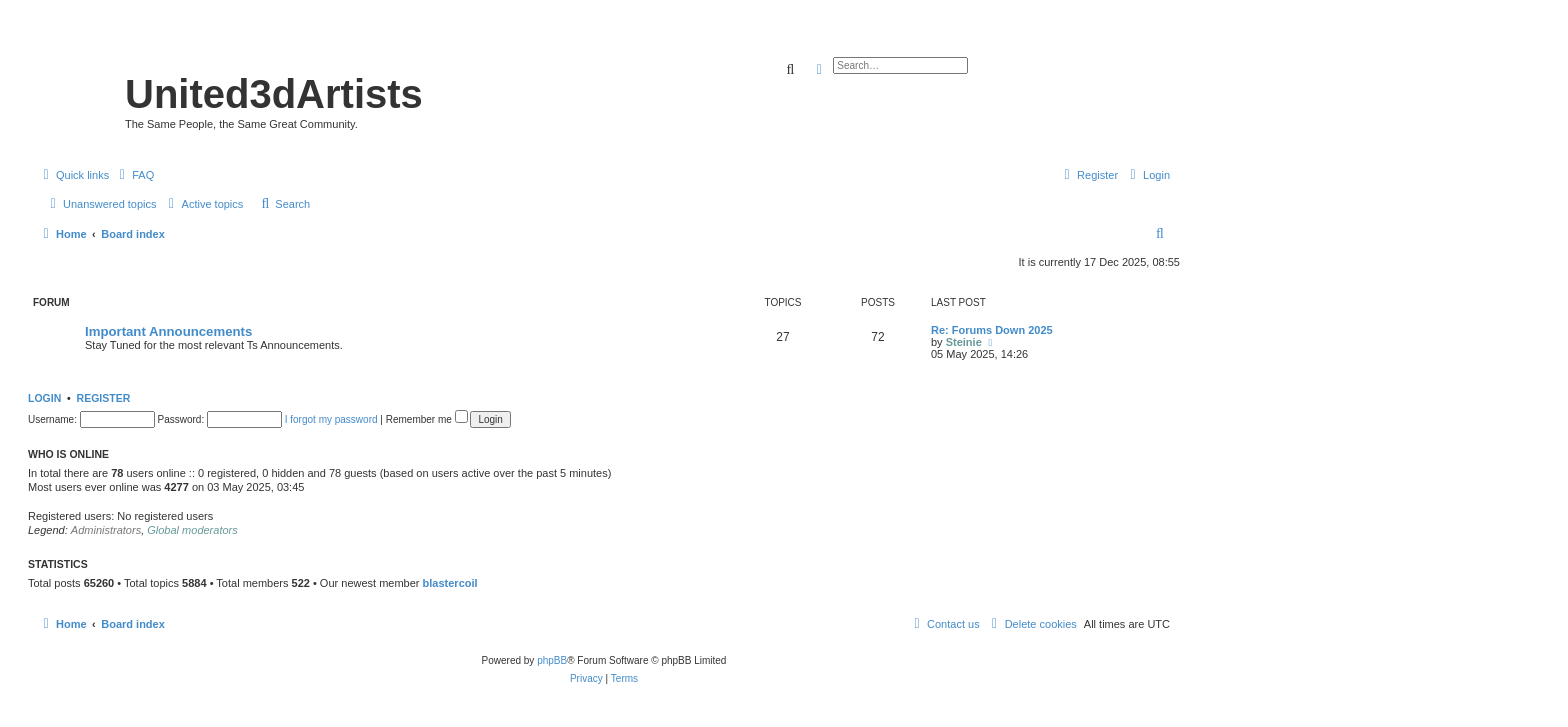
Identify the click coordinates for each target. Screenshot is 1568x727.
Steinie (964, 342)
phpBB (552, 660)
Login (44, 398)
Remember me (427, 419)
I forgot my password (331, 419)
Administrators (106, 530)
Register (104, 398)
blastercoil (450, 583)
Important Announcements (168, 331)
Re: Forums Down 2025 (992, 330)
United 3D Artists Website (603, 44)
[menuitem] (134, 175)
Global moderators (192, 530)
